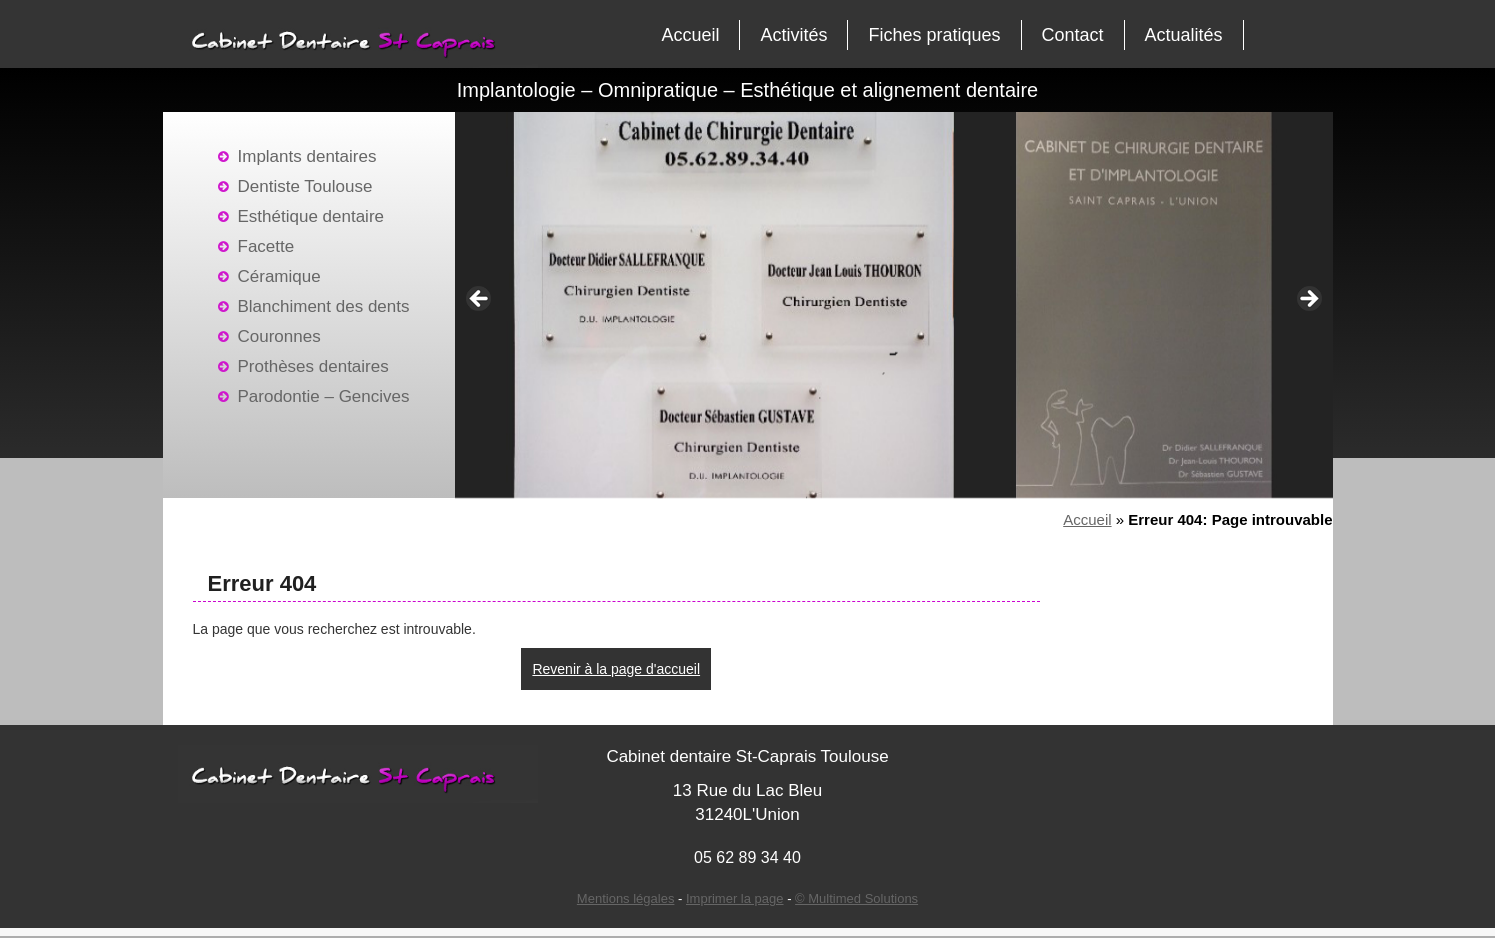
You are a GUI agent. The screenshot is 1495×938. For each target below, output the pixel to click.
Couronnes (279, 336)
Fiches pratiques (934, 35)
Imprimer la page (735, 898)
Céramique (279, 276)
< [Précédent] (480, 300)
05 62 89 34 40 (747, 857)
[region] (894, 305)
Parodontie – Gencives (324, 396)
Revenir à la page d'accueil (616, 669)
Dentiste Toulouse (305, 186)
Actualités (1184, 35)
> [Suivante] (1308, 300)
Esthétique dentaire (311, 216)
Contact (1073, 35)
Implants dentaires (307, 156)
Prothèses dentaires (313, 366)
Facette (266, 246)
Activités (793, 35)
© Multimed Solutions (856, 898)
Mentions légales (626, 898)
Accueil (690, 35)
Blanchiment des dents (324, 306)
